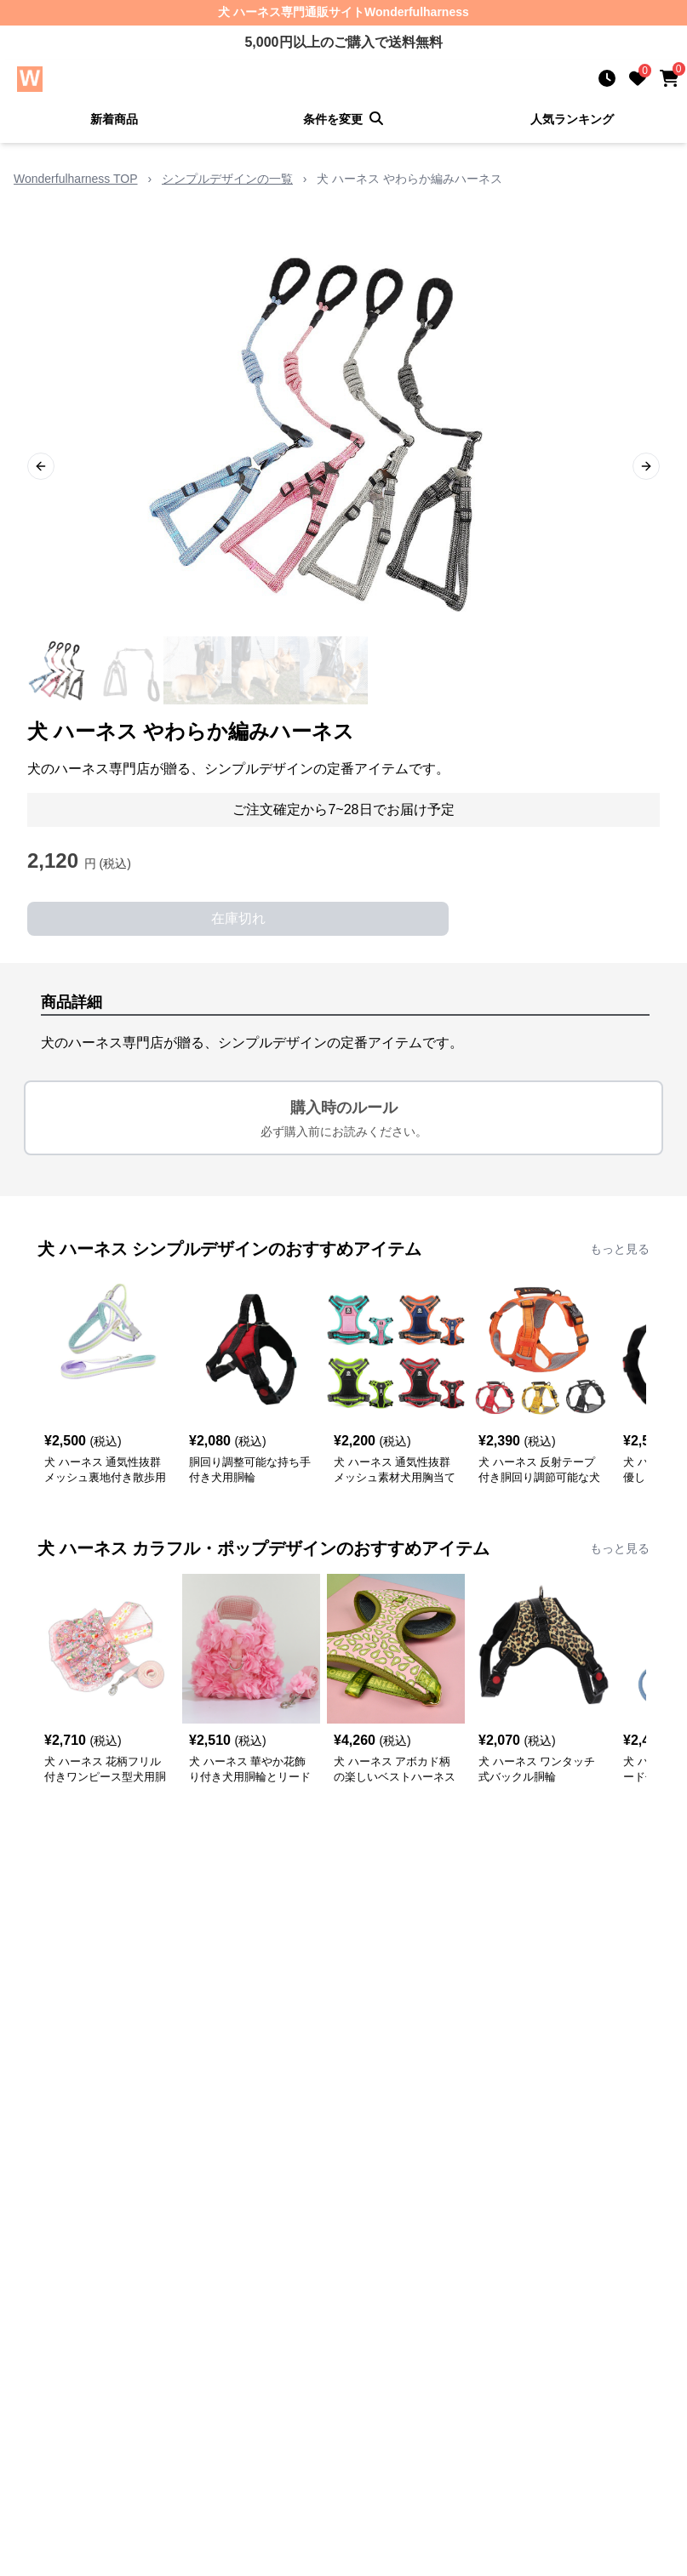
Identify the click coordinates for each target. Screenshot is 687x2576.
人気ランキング (572, 119)
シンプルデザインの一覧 (227, 178)
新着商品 (114, 119)
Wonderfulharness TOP (76, 178)
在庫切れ (238, 918)
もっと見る (620, 1249)
